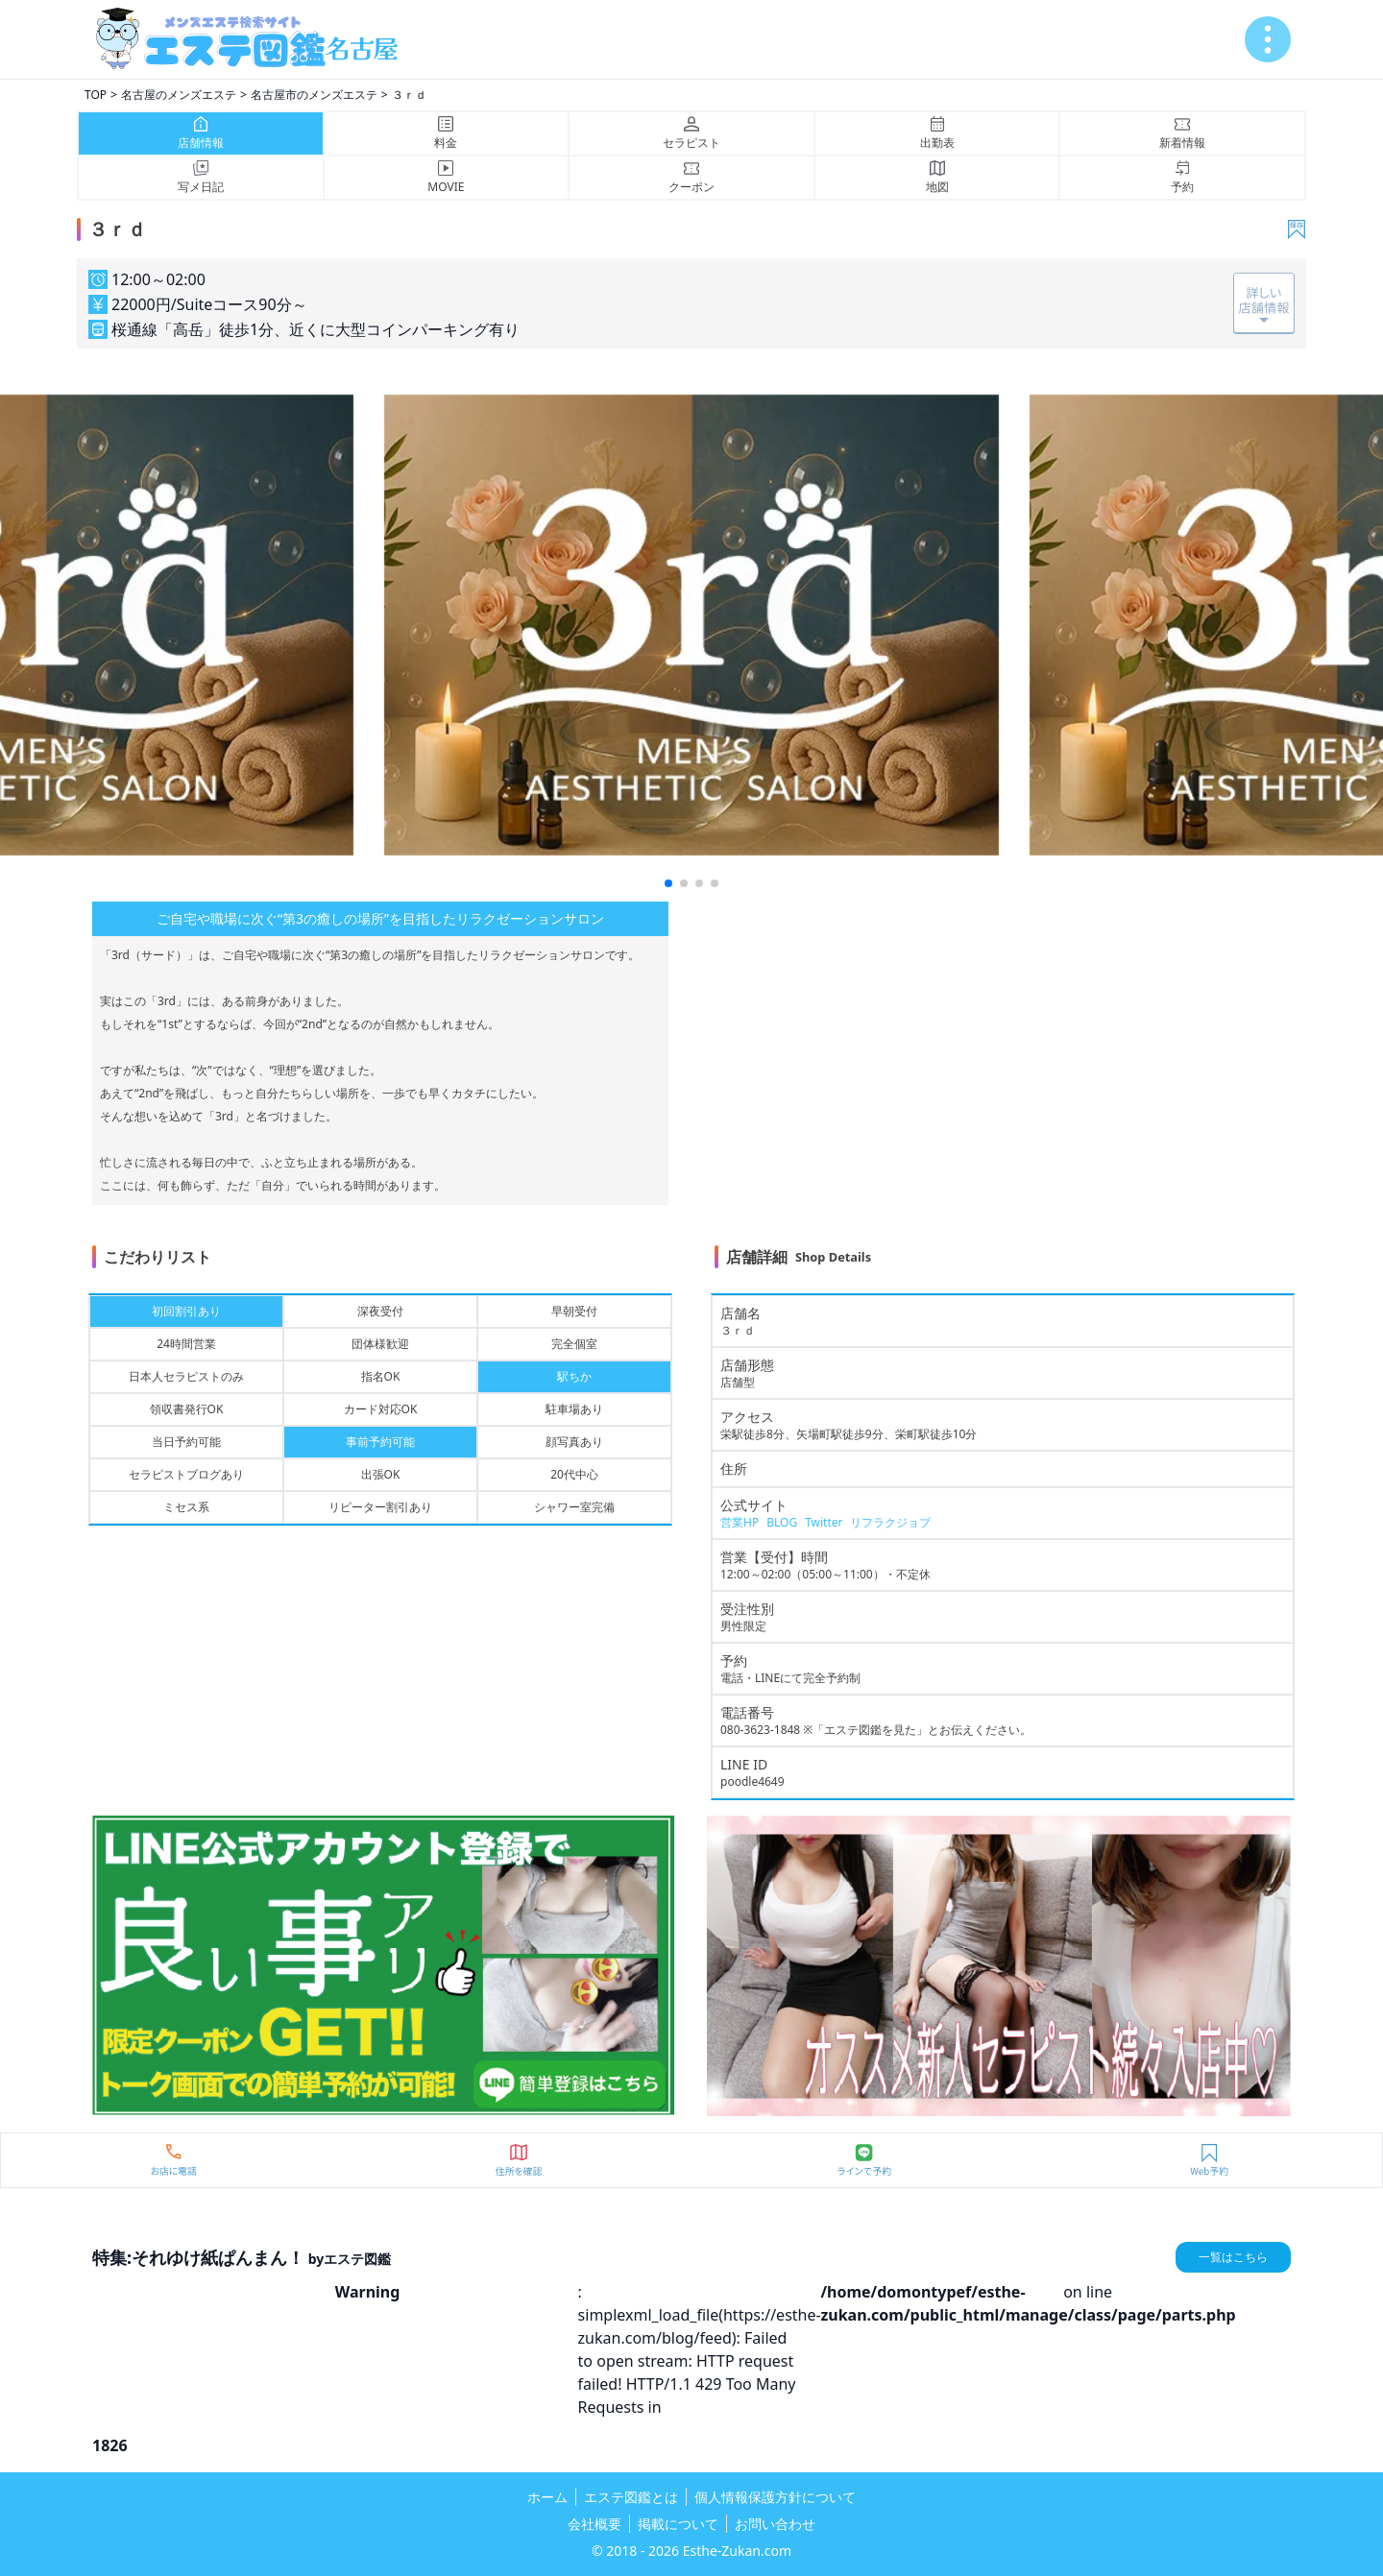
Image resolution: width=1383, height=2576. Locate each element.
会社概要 (594, 2524)
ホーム (547, 2497)
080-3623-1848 (760, 1729)
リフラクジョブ (890, 1522)
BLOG (781, 1522)
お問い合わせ (775, 2524)
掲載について (678, 2524)
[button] (668, 883)
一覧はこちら (1233, 2257)
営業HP (739, 1522)
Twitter (823, 1522)
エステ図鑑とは (631, 2497)
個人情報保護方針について (775, 2497)
